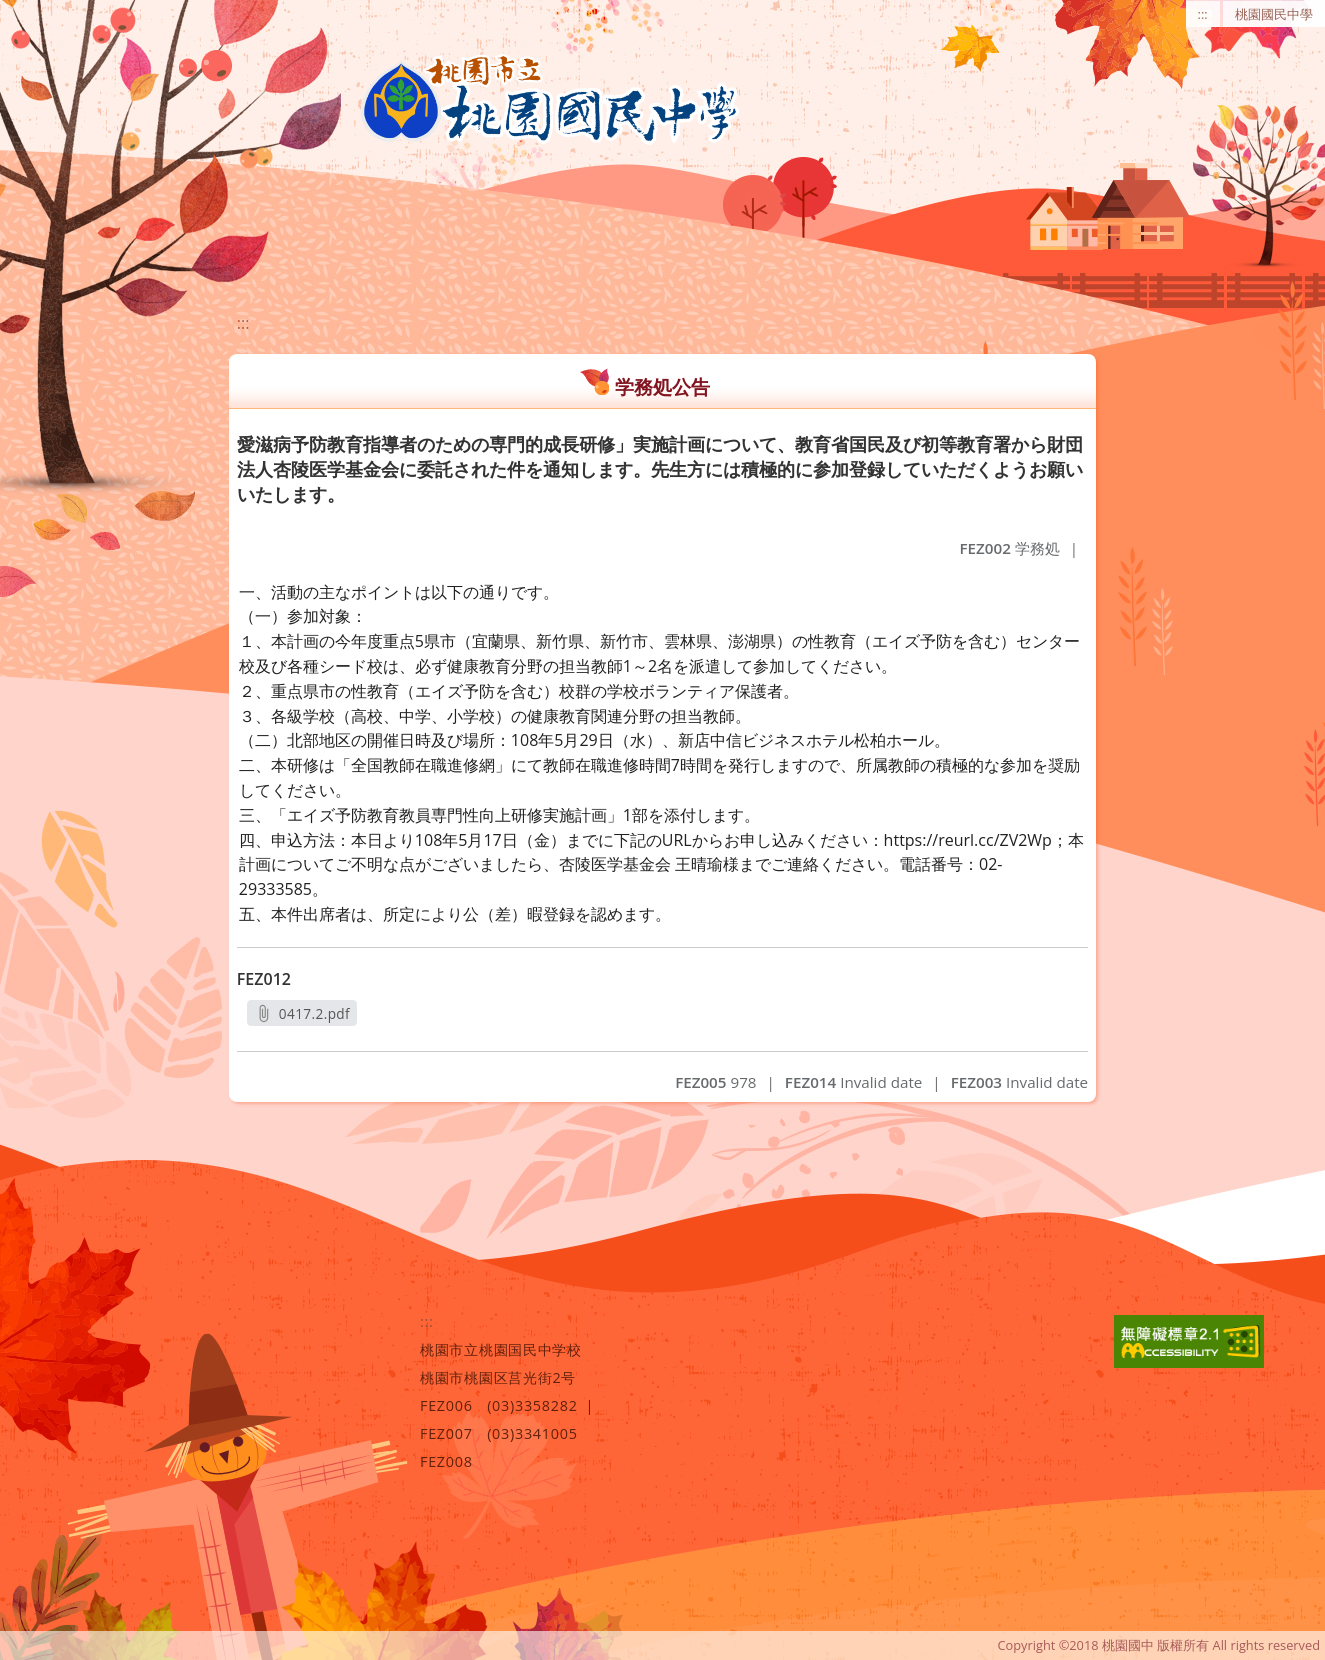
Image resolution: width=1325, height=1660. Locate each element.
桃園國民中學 (1274, 14)
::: (1203, 14)
